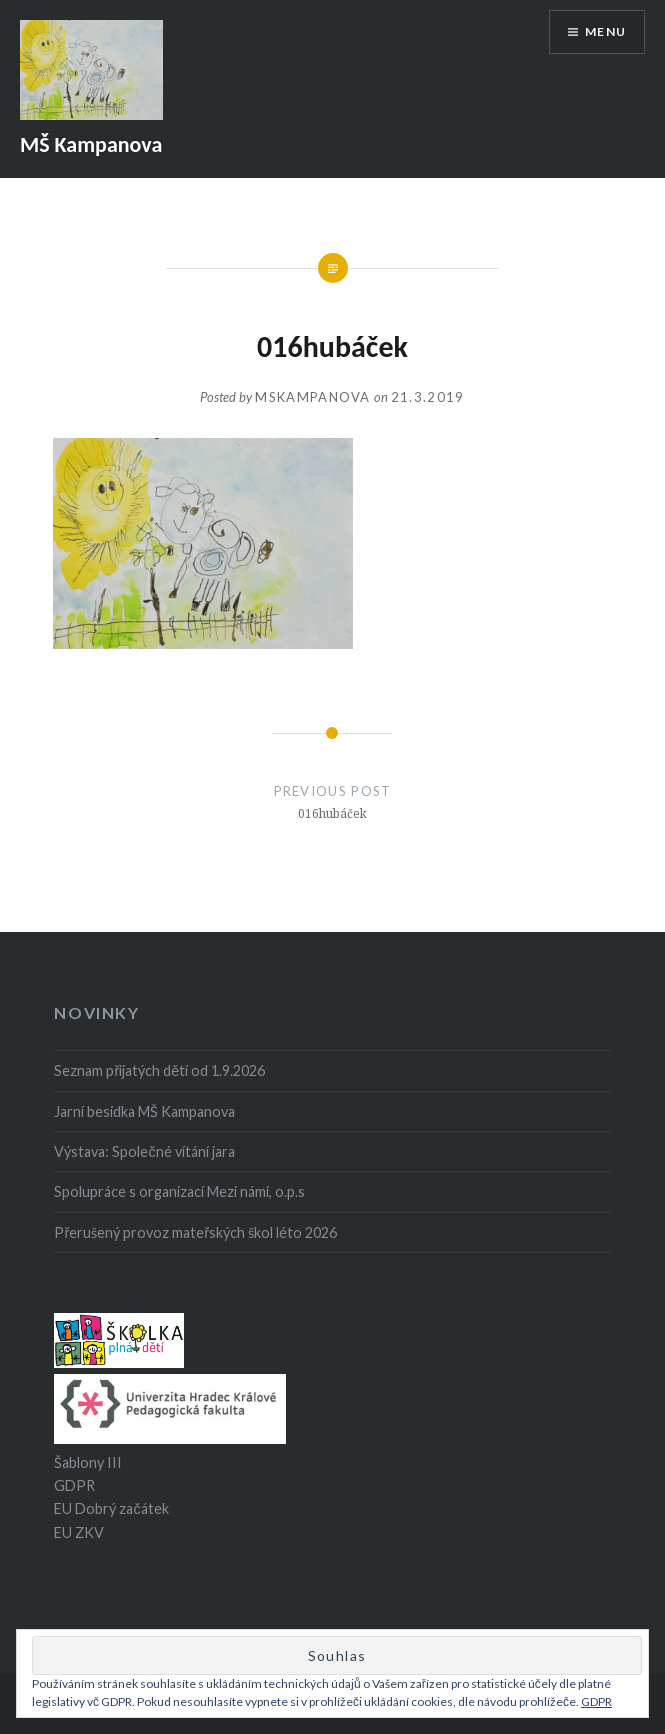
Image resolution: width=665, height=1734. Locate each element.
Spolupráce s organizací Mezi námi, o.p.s (179, 1191)
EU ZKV (79, 1532)
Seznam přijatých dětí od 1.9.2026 (159, 1070)
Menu (605, 31)
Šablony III (88, 1462)
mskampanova (312, 397)
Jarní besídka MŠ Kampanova (144, 1111)
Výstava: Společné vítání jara (144, 1151)
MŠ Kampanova (91, 144)
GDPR (74, 1485)
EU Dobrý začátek (111, 1508)
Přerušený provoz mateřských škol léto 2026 (195, 1232)
